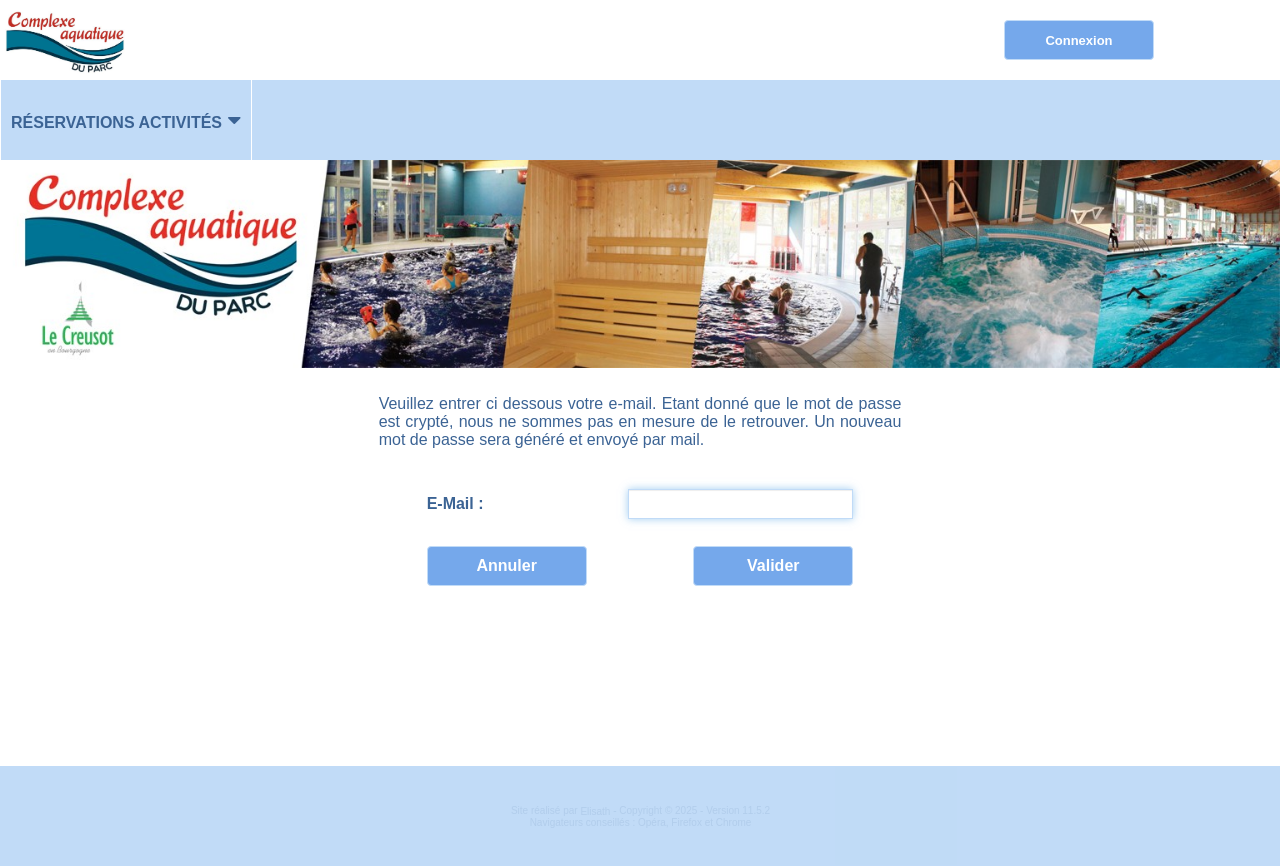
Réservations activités (116, 122)
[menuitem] (126, 120)
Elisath (596, 811)
